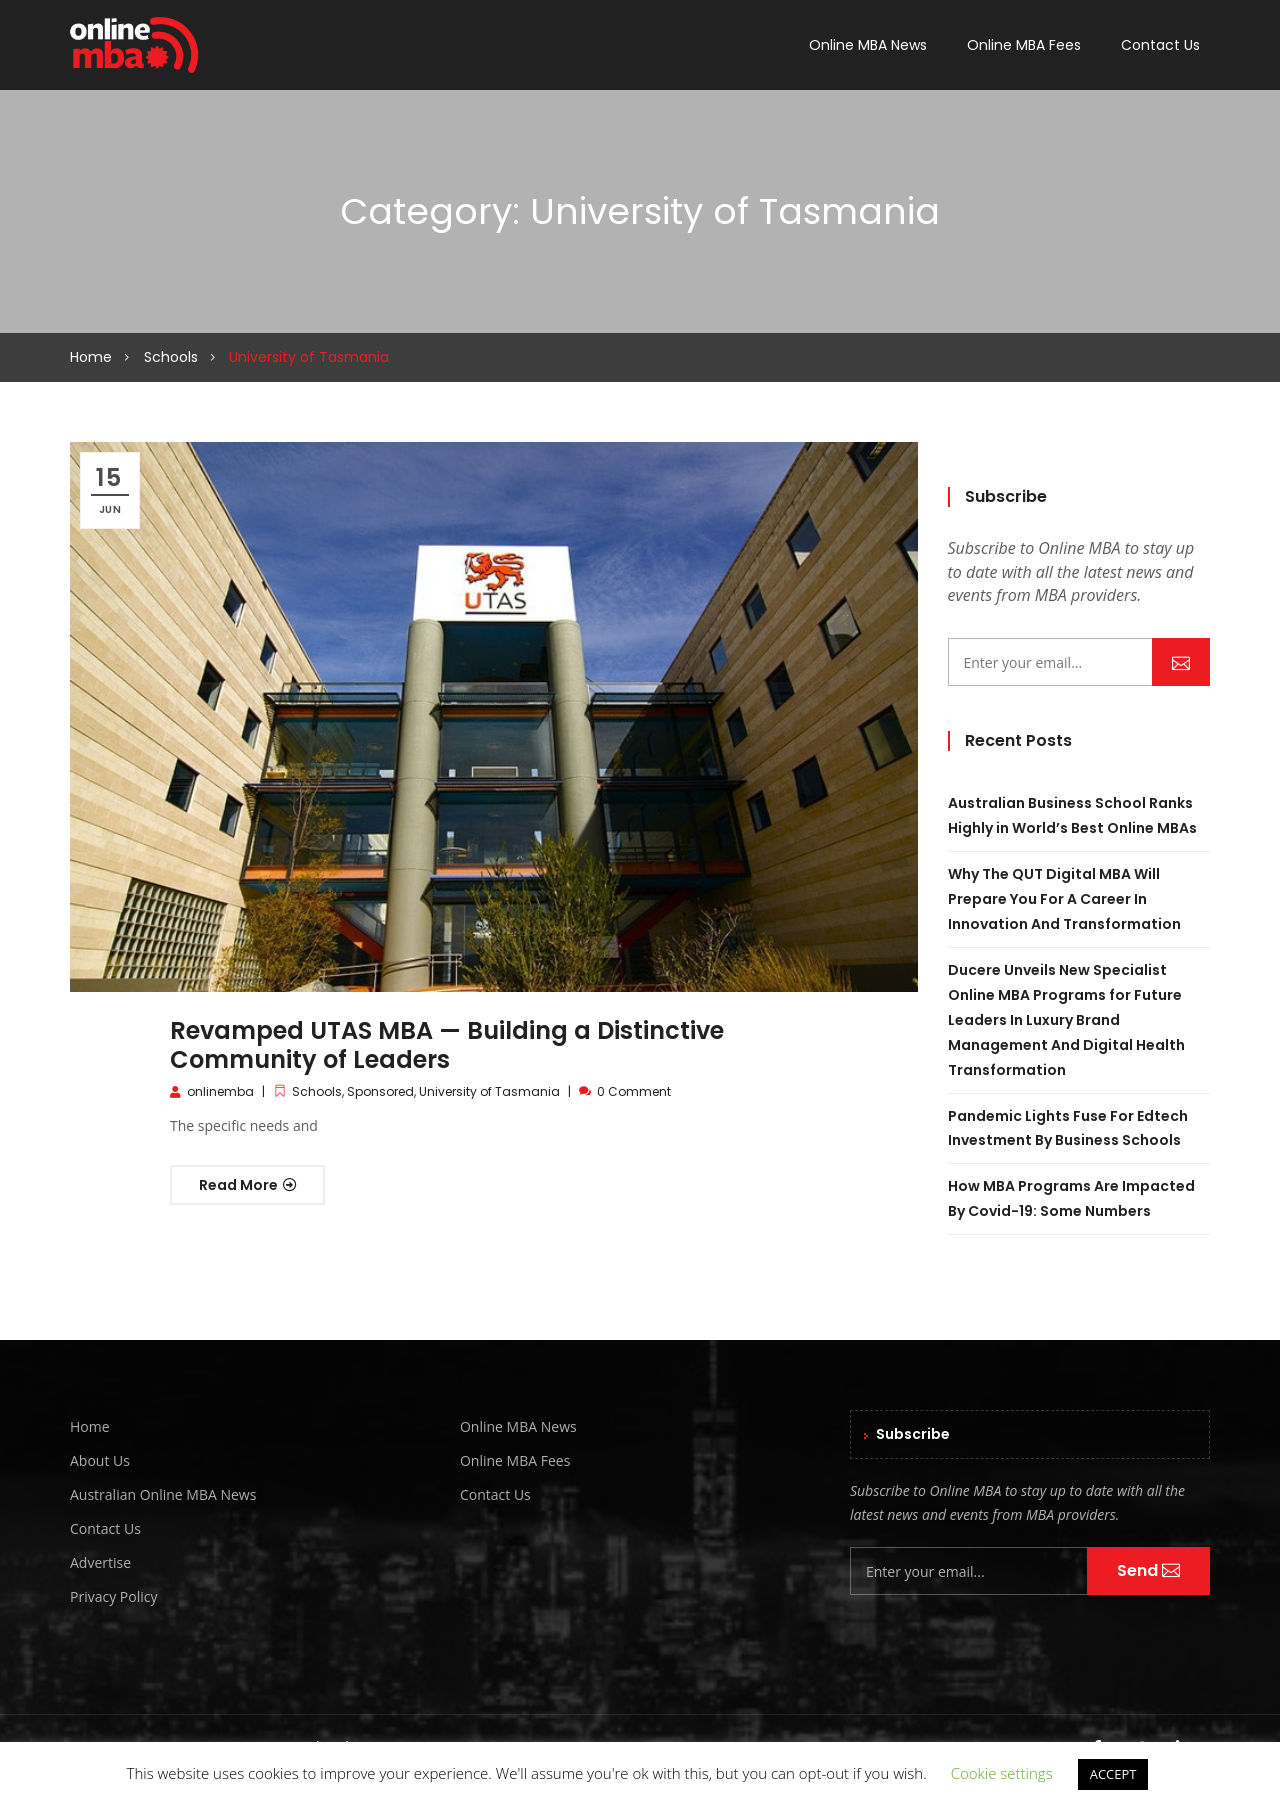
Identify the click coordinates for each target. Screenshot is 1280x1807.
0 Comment (634, 1091)
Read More (248, 1185)
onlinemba (220, 1091)
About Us (100, 1460)
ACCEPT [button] (1113, 1774)
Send (1181, 661)
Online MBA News (868, 45)
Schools (171, 357)
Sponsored (380, 1091)
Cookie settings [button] (1002, 1773)
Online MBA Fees (1024, 45)
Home (91, 357)
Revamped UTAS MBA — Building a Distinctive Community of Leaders (447, 1045)
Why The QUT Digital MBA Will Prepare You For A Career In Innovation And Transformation (1064, 899)
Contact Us (1160, 45)
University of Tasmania (489, 1091)
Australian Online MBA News (163, 1494)
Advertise (100, 1562)
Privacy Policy (113, 1596)
